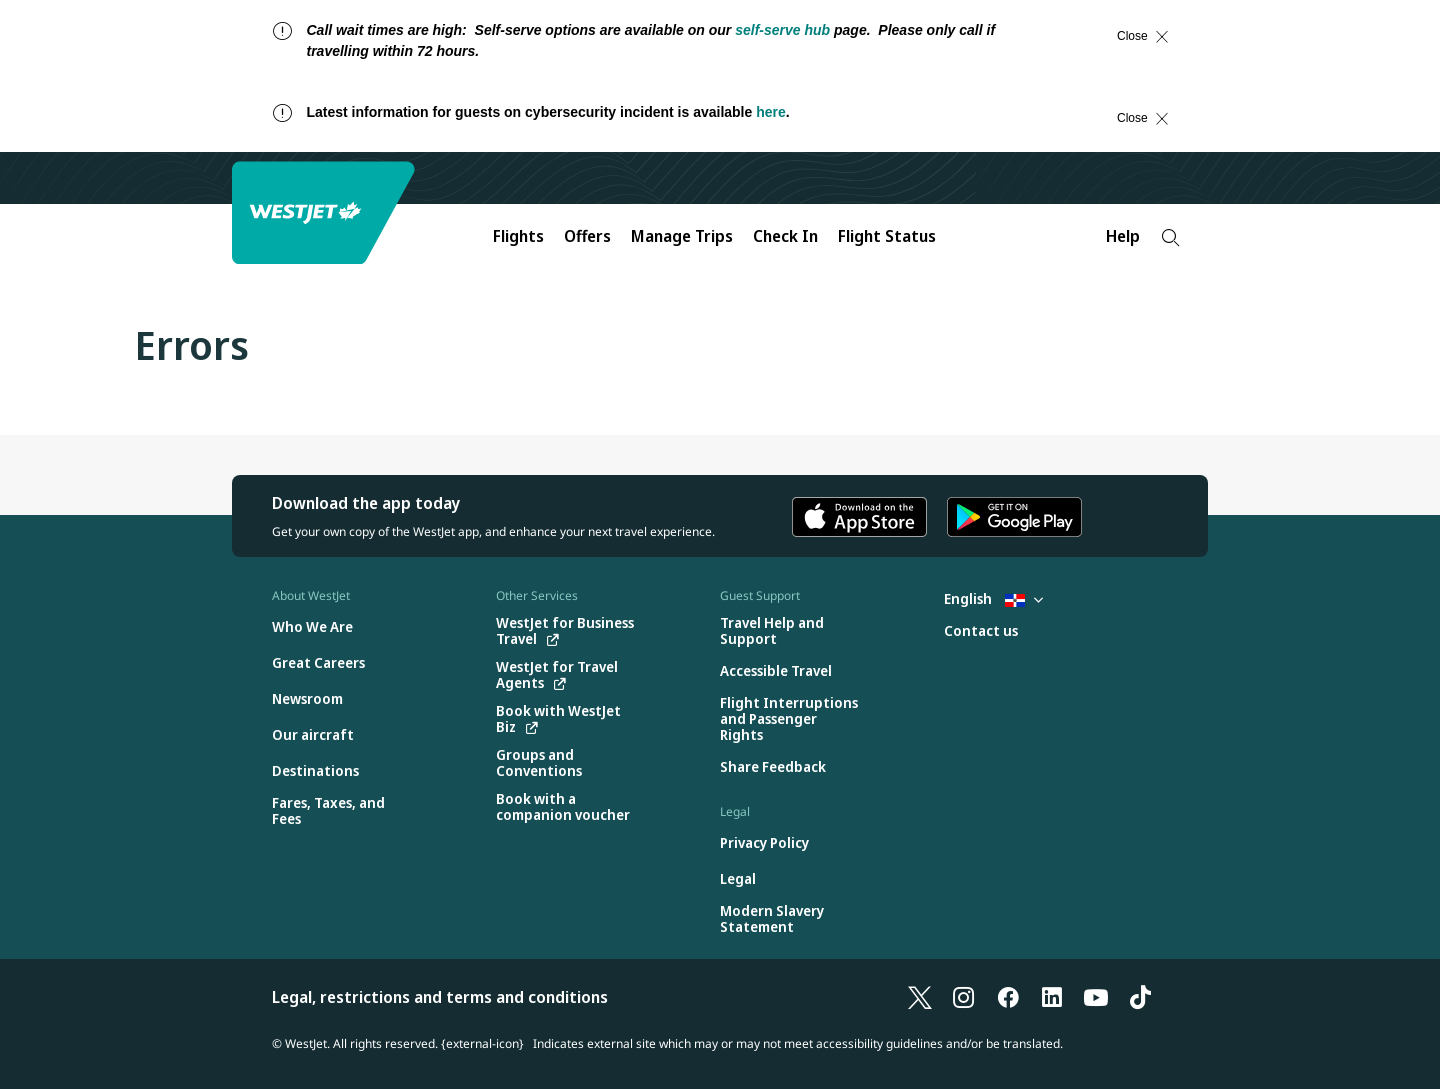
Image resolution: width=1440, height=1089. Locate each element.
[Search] (1170, 237)
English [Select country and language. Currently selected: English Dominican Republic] (993, 598)
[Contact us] (981, 631)
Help (1123, 236)
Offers (587, 236)
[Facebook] (1008, 997)
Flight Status (887, 236)
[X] (920, 997)
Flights (518, 236)
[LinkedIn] (1052, 997)
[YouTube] (1096, 997)
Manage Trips (682, 236)
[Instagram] (964, 997)
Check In (785, 236)
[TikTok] (1140, 997)
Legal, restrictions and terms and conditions (440, 997)
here (771, 112)
